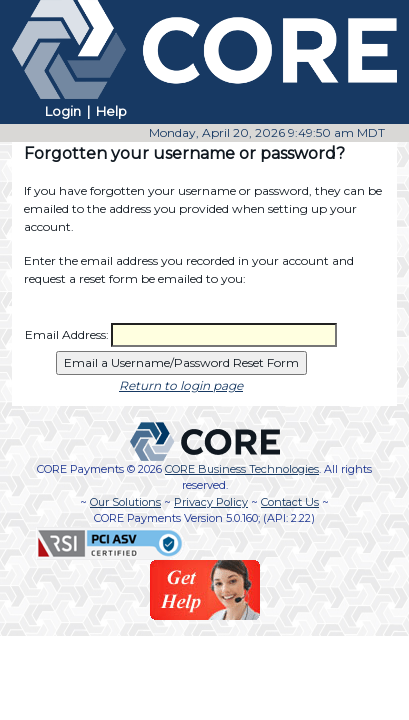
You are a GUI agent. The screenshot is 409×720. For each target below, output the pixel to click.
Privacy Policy (211, 502)
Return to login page (181, 385)
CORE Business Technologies (242, 469)
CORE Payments (80, 469)
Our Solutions (125, 502)
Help (111, 111)
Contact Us (290, 502)
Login (63, 111)
